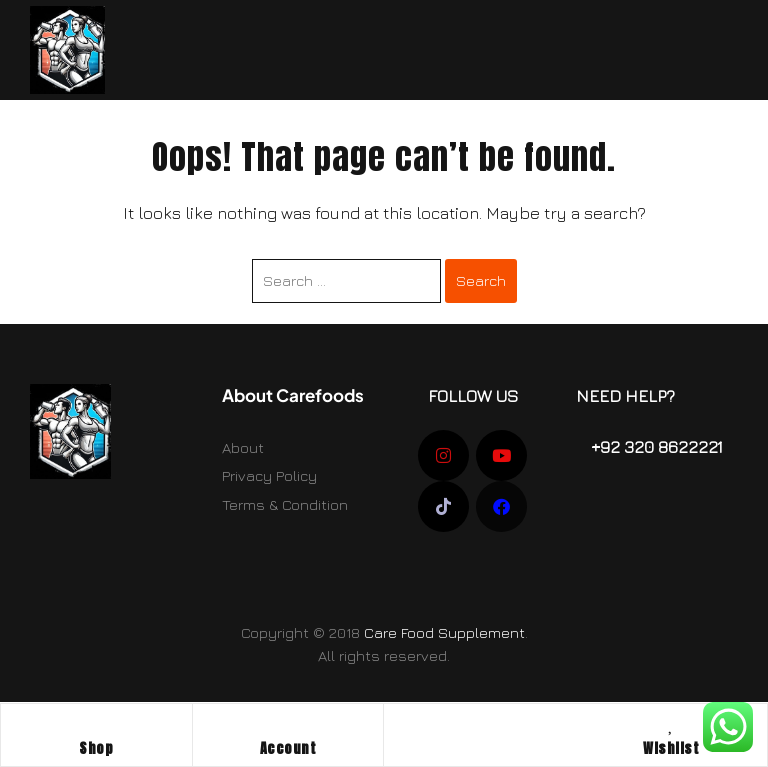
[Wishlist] (671, 724)
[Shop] (96, 724)
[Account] (288, 724)
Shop (96, 748)
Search (481, 280)
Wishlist (671, 748)
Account (288, 748)
